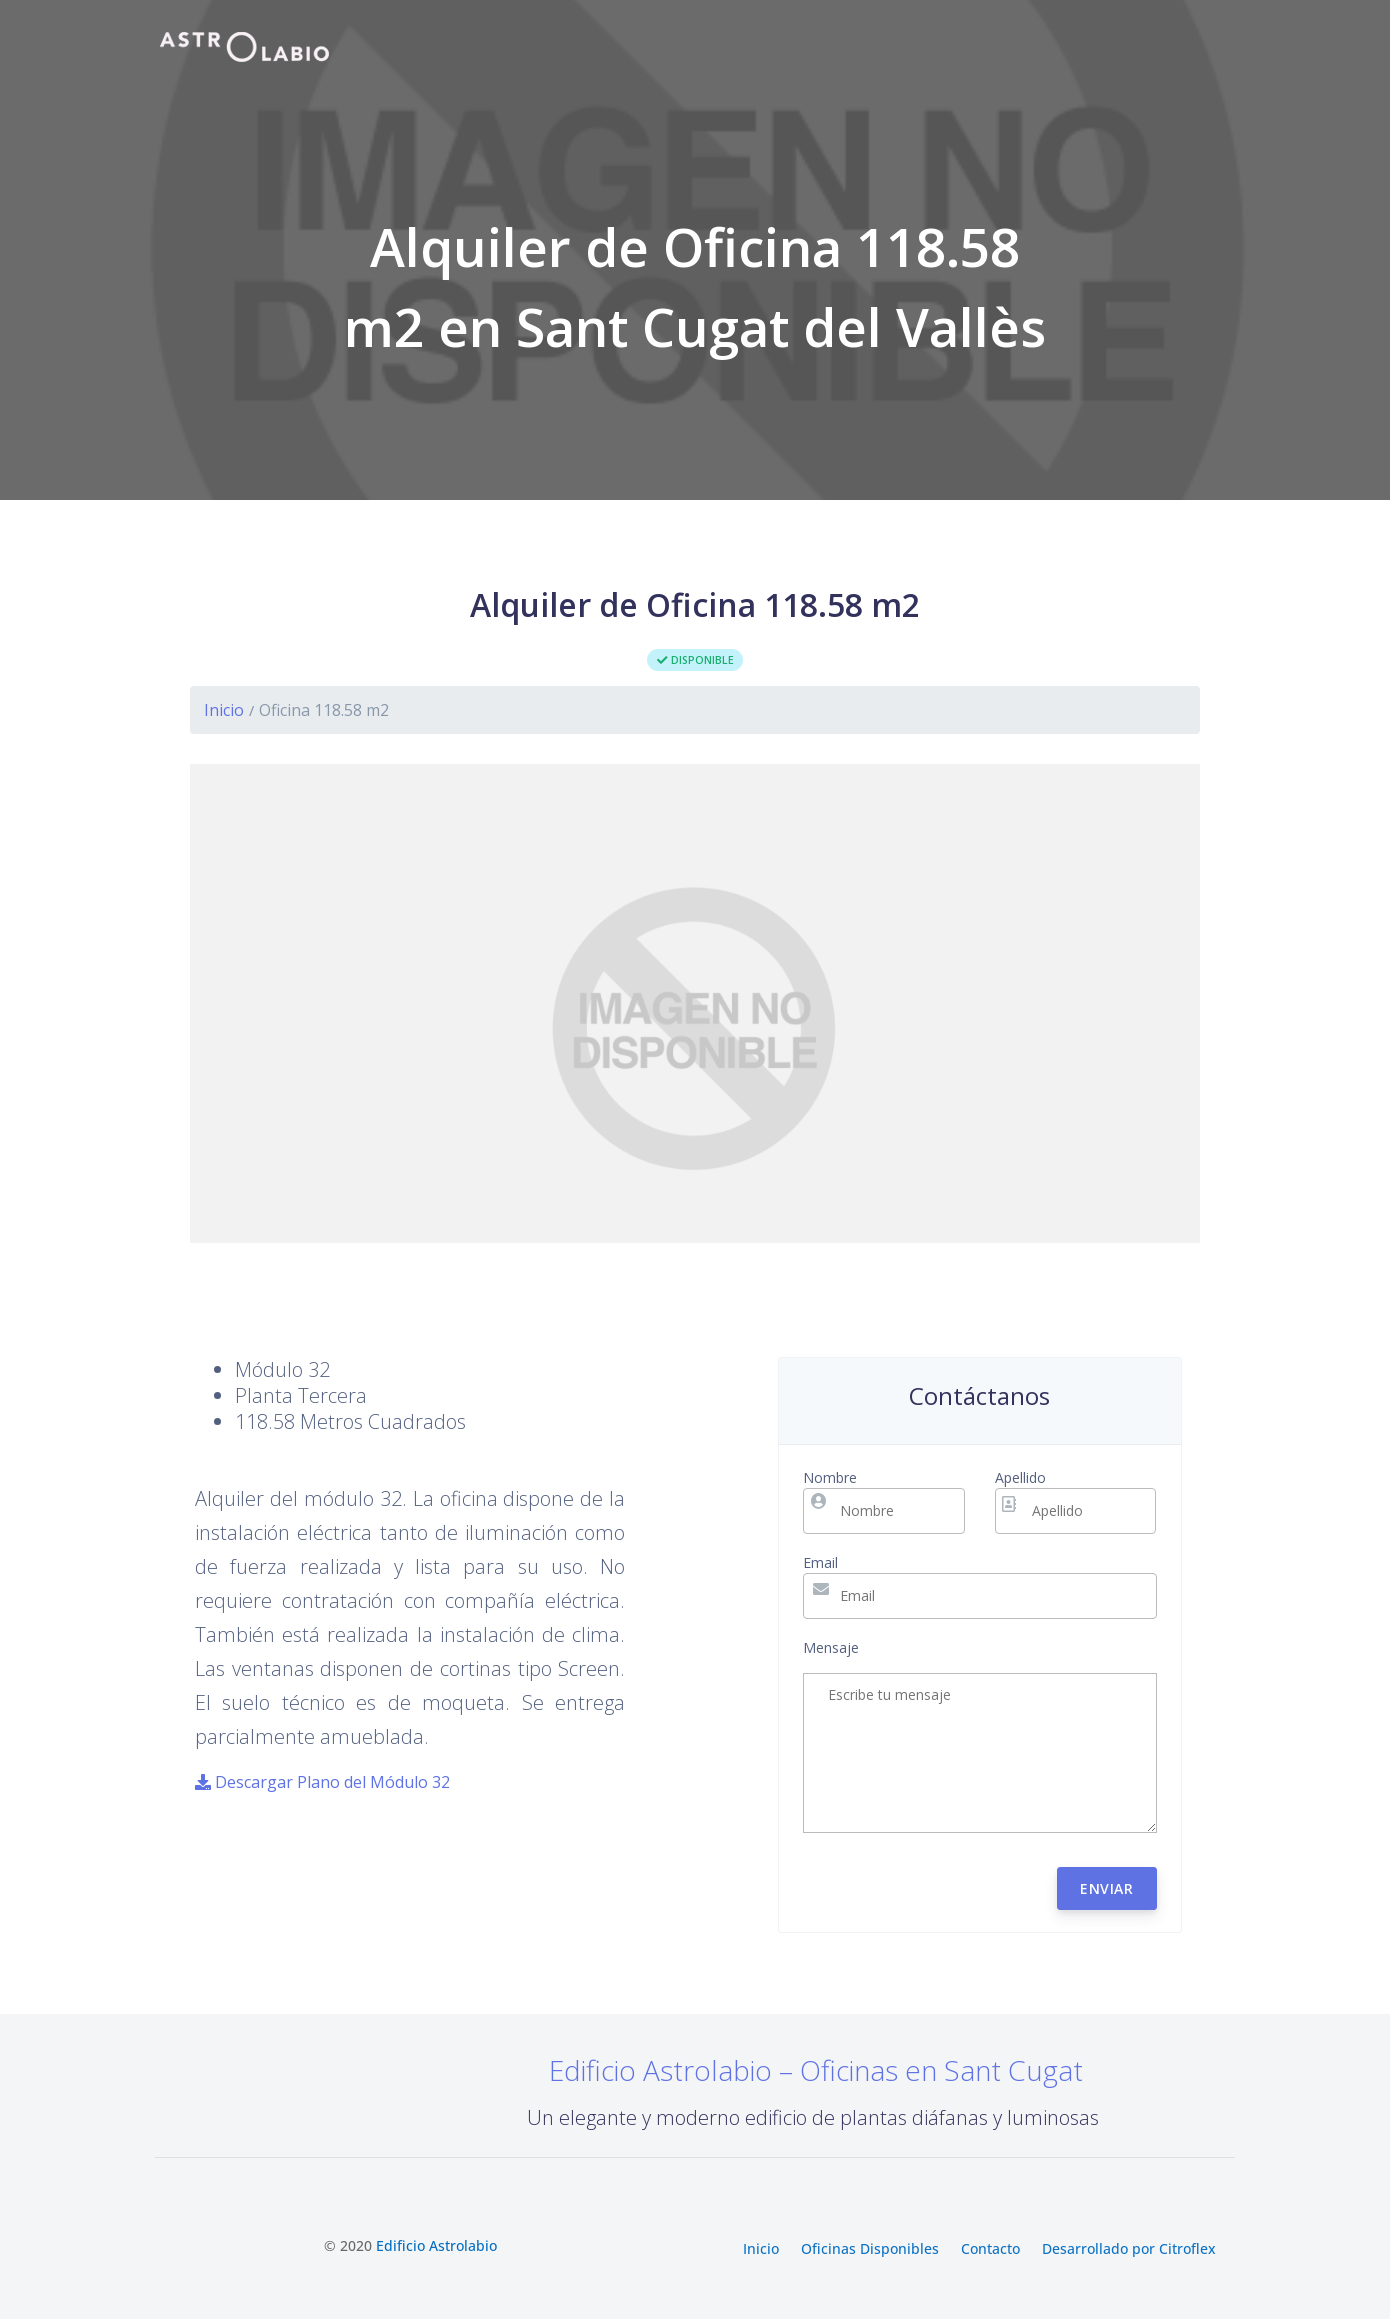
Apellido (1020, 1477)
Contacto (990, 2250)
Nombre (830, 1477)
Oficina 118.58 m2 (324, 710)
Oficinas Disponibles (870, 2250)
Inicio (224, 710)
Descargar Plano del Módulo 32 (322, 1782)
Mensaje (831, 1647)
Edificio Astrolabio (436, 2245)
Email (820, 1562)
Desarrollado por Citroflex (1129, 2250)
